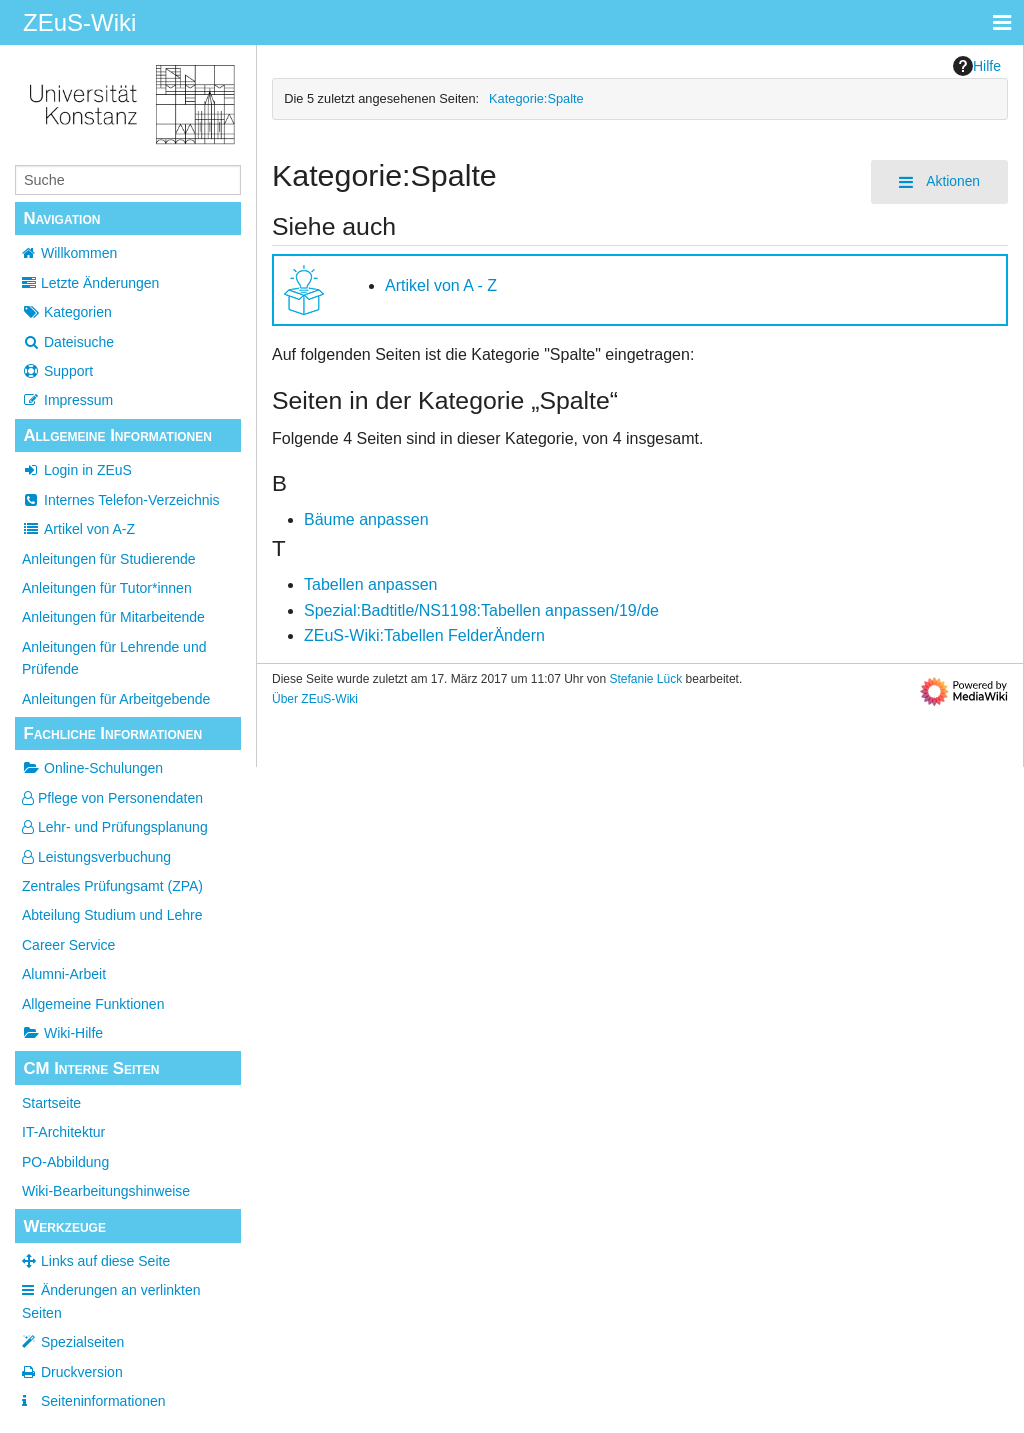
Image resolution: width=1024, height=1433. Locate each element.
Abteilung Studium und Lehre (112, 915)
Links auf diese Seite (105, 1261)
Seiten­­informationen (103, 1401)
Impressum (67, 400)
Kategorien (67, 312)
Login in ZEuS (77, 470)
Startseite (51, 1103)
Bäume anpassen (366, 519)
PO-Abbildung (65, 1162)
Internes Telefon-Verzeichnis (121, 500)
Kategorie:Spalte (536, 98)
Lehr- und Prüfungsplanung (115, 827)
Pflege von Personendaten (112, 798)
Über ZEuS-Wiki (315, 699)
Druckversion (82, 1372)
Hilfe (977, 66)
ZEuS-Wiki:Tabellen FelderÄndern (424, 635)
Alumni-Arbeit (64, 974)
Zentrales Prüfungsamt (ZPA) (112, 886)
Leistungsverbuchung (96, 857)
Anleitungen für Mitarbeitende (113, 617)
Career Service (68, 945)
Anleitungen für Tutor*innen (107, 588)
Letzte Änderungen (100, 283)
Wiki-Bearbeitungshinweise (106, 1191)
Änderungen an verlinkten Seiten (111, 1301)
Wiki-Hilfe (62, 1033)
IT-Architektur (63, 1132)
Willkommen (79, 253)
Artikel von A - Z (441, 285)
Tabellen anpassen (370, 584)
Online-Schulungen (92, 768)
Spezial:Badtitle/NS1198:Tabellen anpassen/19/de (481, 610)
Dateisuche (68, 342)
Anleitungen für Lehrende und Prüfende (114, 658)
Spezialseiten (82, 1342)
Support (57, 371)
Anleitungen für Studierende (109, 559)
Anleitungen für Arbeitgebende (116, 699)
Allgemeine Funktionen (93, 1004)
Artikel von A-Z (78, 529)
